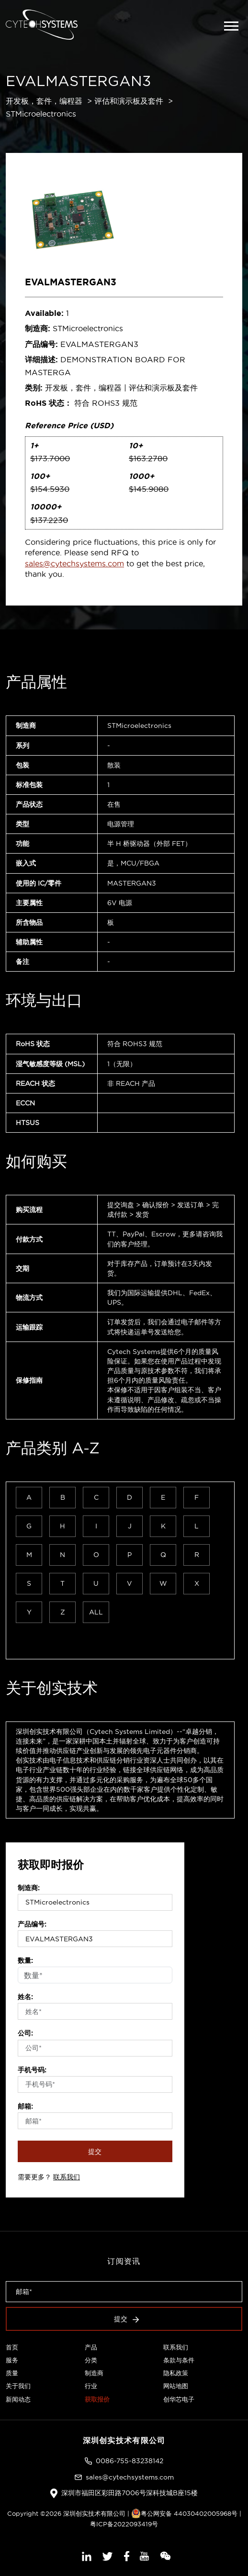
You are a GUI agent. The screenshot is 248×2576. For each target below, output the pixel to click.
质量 (12, 2373)
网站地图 (175, 2385)
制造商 (94, 2373)
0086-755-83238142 (129, 2461)
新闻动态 (18, 2399)
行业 (91, 2385)
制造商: (29, 1888)
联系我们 (66, 2177)
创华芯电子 (178, 2399)
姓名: (25, 1997)
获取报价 (97, 2399)
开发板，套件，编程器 (44, 101)
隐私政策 (175, 2373)
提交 (95, 2151)
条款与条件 (178, 2360)
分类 (91, 2360)
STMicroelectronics (41, 113)
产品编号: (32, 1924)
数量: (25, 1960)
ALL (96, 1612)
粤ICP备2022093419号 (124, 2524)
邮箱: (25, 2106)
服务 (12, 2360)
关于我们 (18, 2385)
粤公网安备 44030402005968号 (184, 2513)
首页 (12, 2347)
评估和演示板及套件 (128, 101)
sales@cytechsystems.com (74, 563)
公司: (25, 2033)
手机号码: (32, 2070)
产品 (91, 2347)
